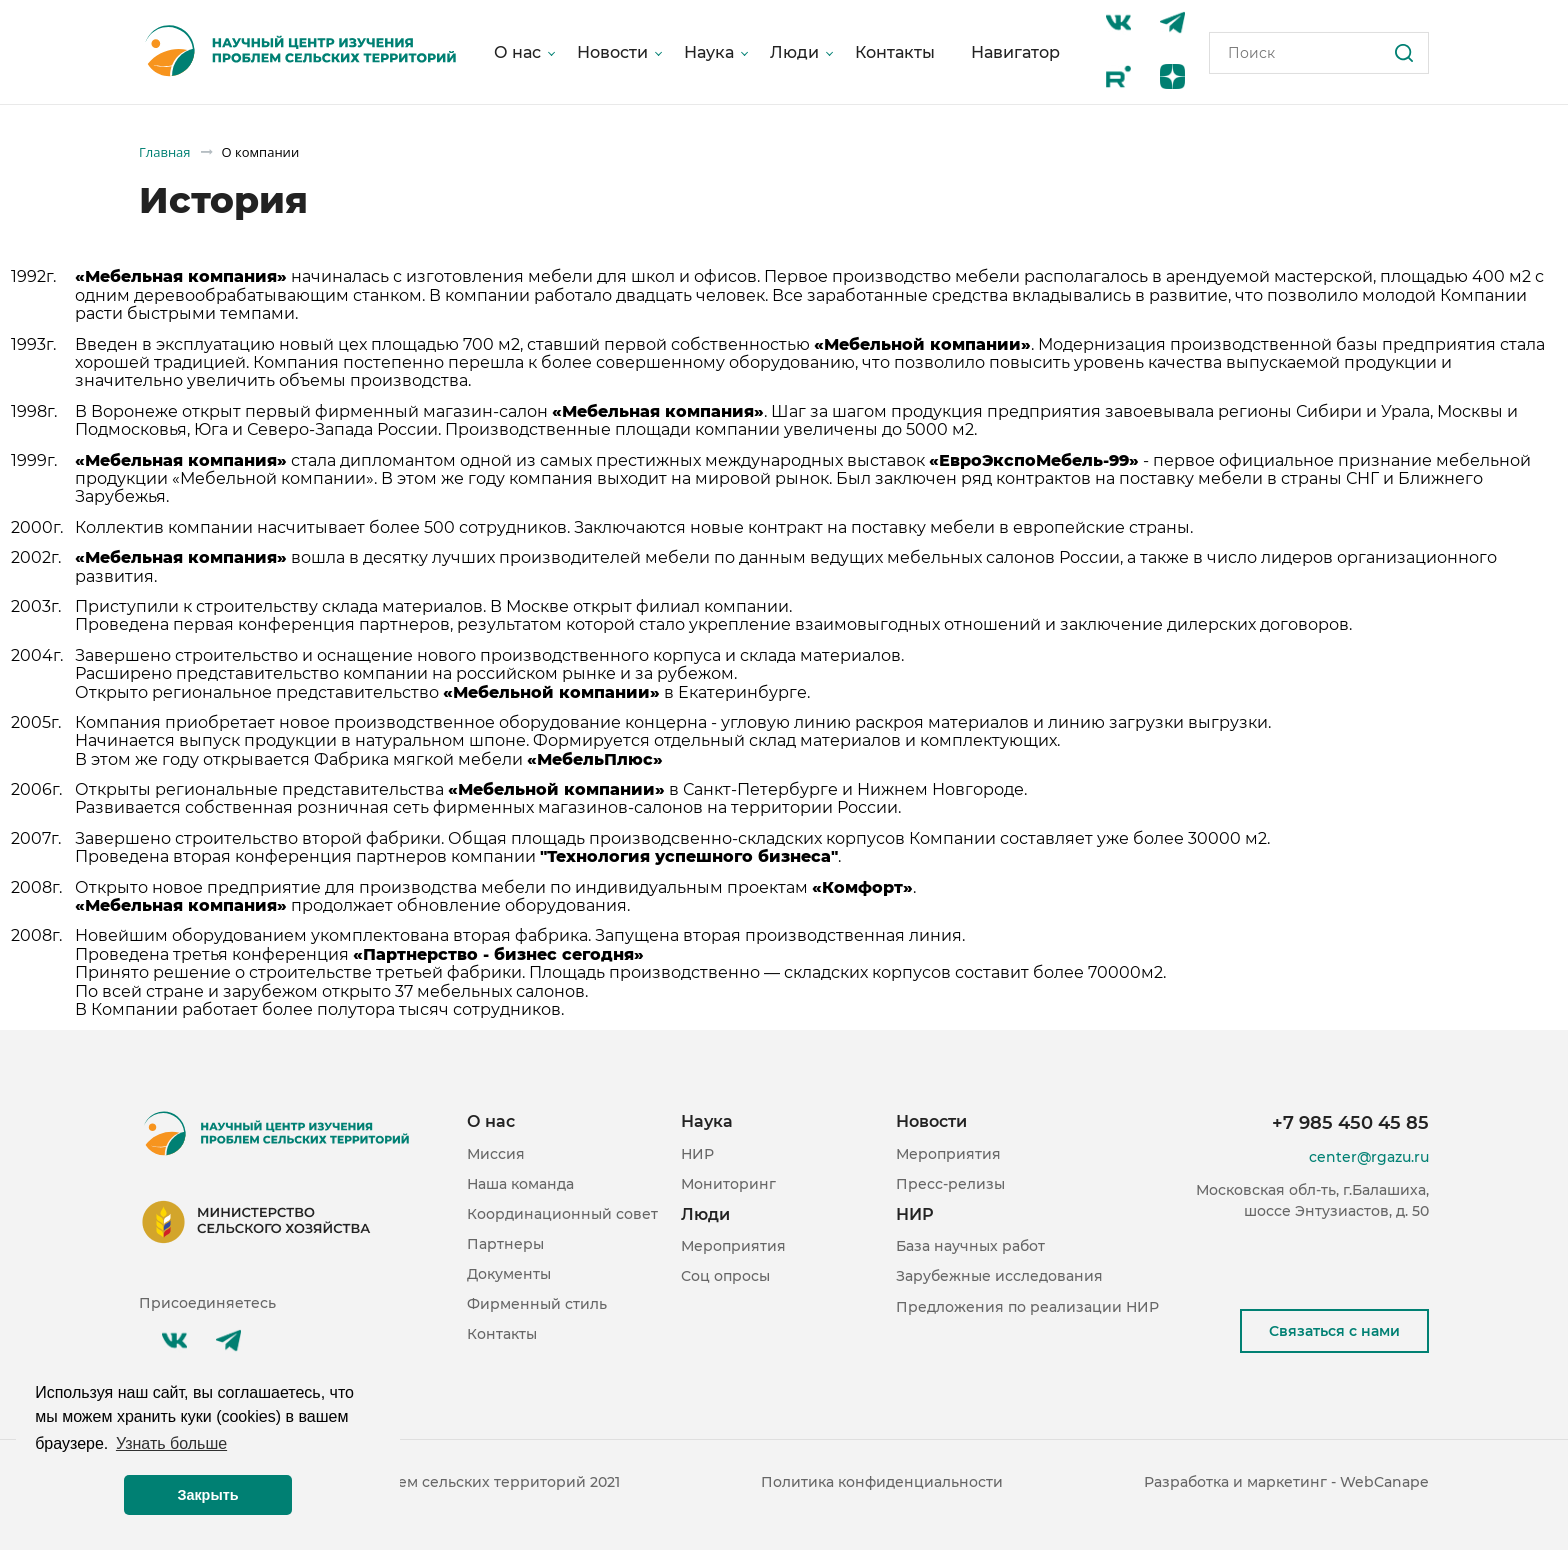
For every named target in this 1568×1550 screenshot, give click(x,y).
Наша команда (520, 1184)
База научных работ (970, 1246)
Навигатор (1015, 51)
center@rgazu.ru (1369, 1157)
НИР (697, 1154)
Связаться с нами (1334, 1331)
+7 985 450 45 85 (1350, 1123)
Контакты (895, 51)
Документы (509, 1274)
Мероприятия (733, 1246)
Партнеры (505, 1244)
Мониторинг (728, 1184)
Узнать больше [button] (171, 1443)
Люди (794, 51)
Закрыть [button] (207, 1495)
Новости (612, 51)
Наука (709, 51)
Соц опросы (725, 1276)
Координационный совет (562, 1214)
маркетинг (1287, 1482)
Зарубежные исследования (999, 1276)
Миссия (496, 1154)
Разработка (1186, 1482)
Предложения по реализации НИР (1027, 1307)
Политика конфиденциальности (882, 1482)
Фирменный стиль (537, 1304)
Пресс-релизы (950, 1184)
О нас (517, 51)
